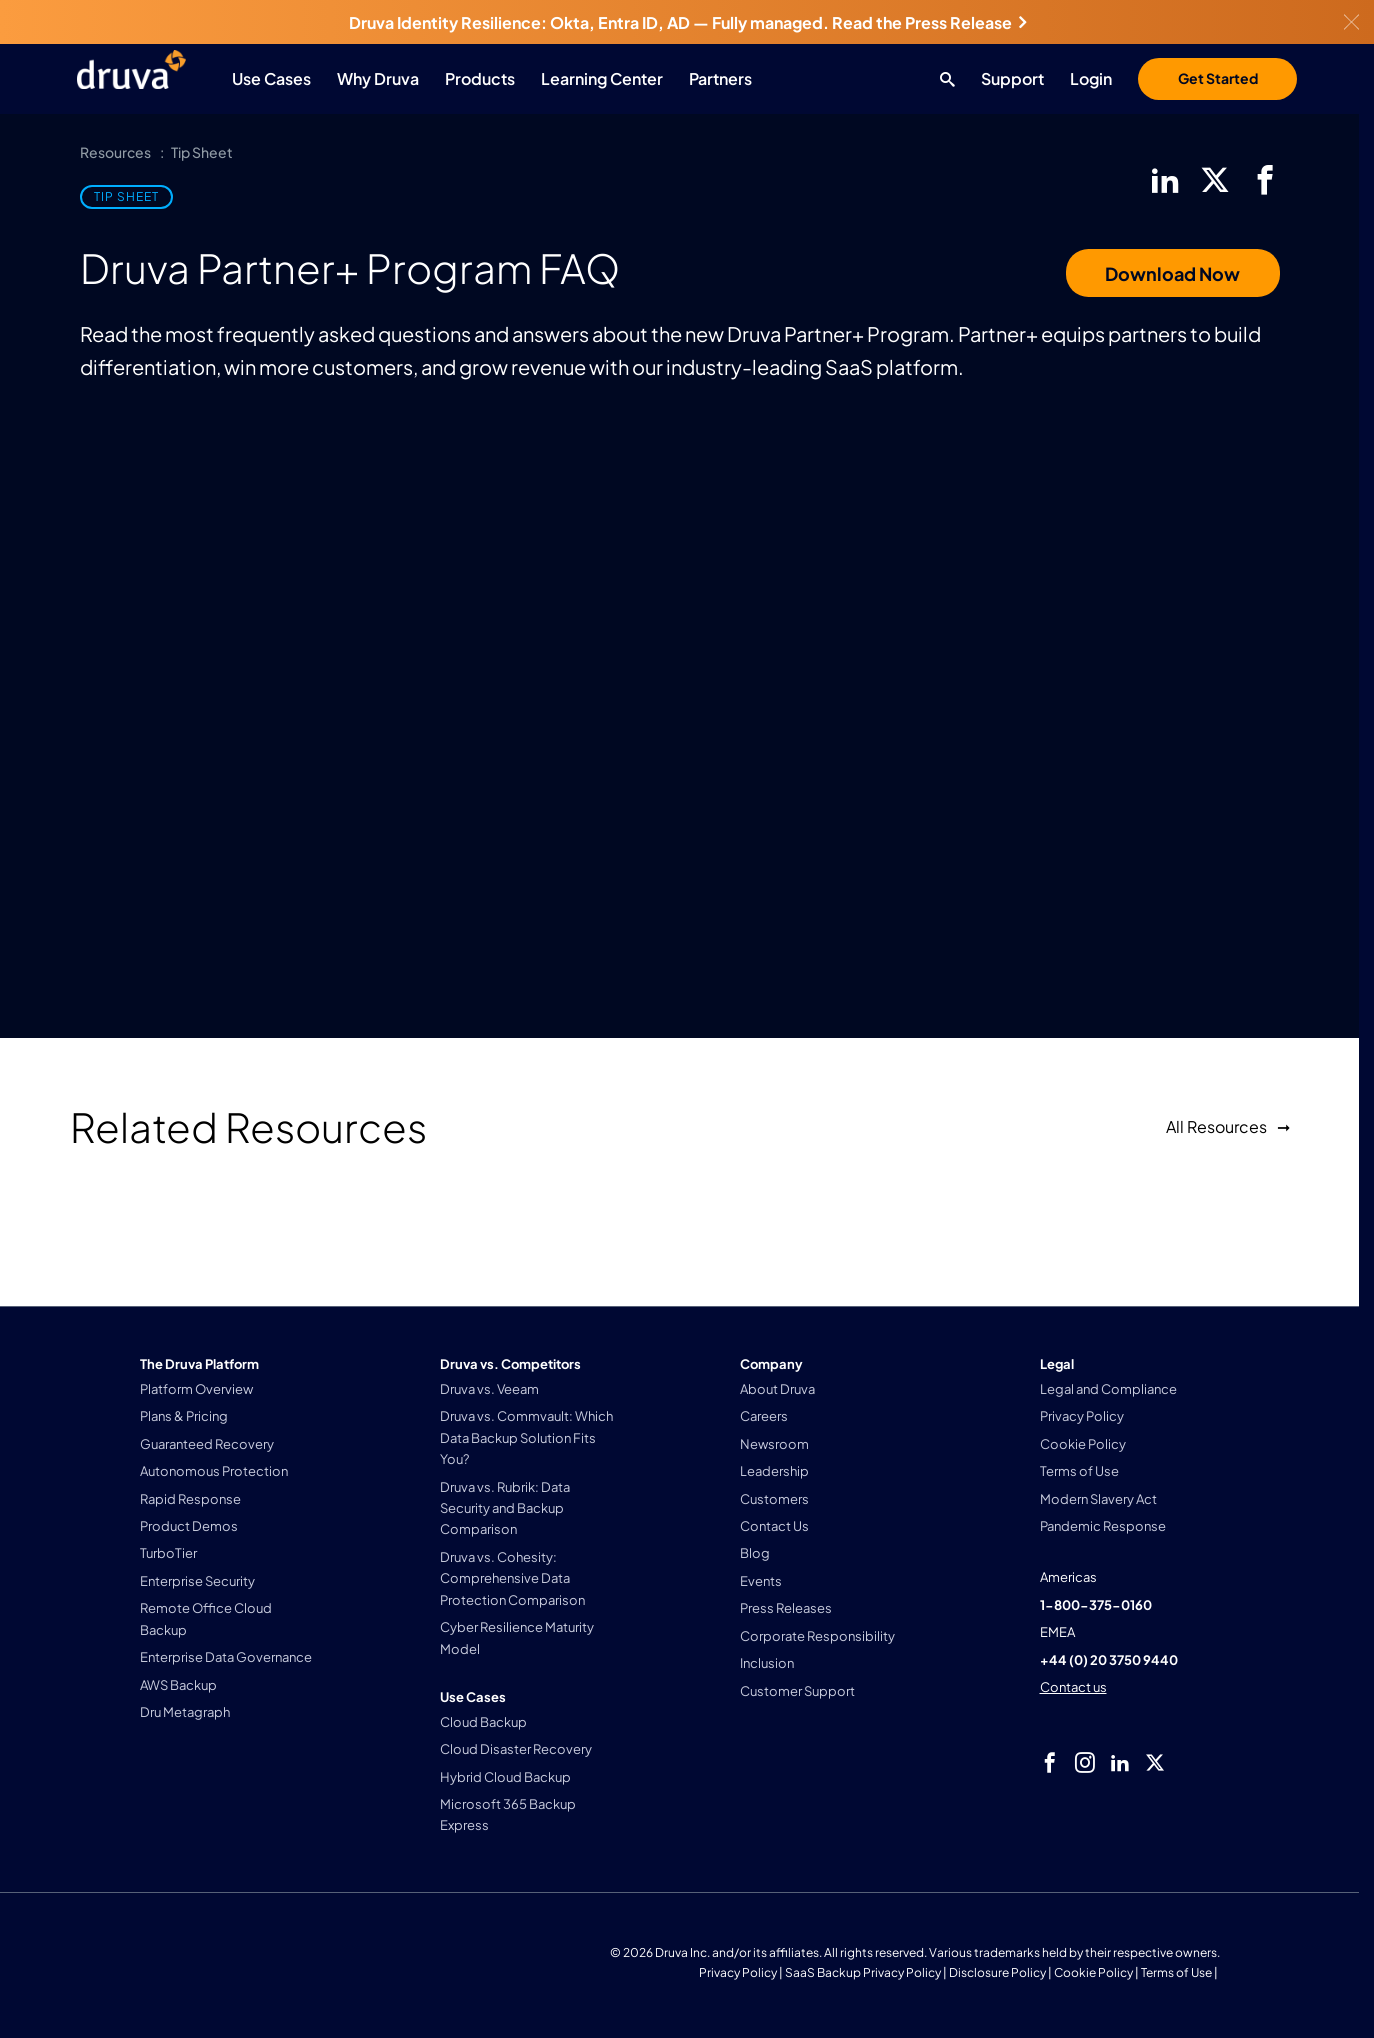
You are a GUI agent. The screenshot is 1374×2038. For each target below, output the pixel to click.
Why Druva (378, 78)
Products (480, 78)
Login (1091, 78)
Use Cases (271, 78)
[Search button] (942, 79)
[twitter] (1215, 180)
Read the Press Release (929, 22)
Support (1012, 78)
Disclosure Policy (997, 1972)
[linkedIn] (1165, 180)
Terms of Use (1176, 1972)
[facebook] (1265, 180)
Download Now (1172, 273)
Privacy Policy (738, 1972)
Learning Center (602, 78)
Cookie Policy (1093, 1972)
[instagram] (1085, 1763)
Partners (720, 78)
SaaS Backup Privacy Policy (863, 1972)
